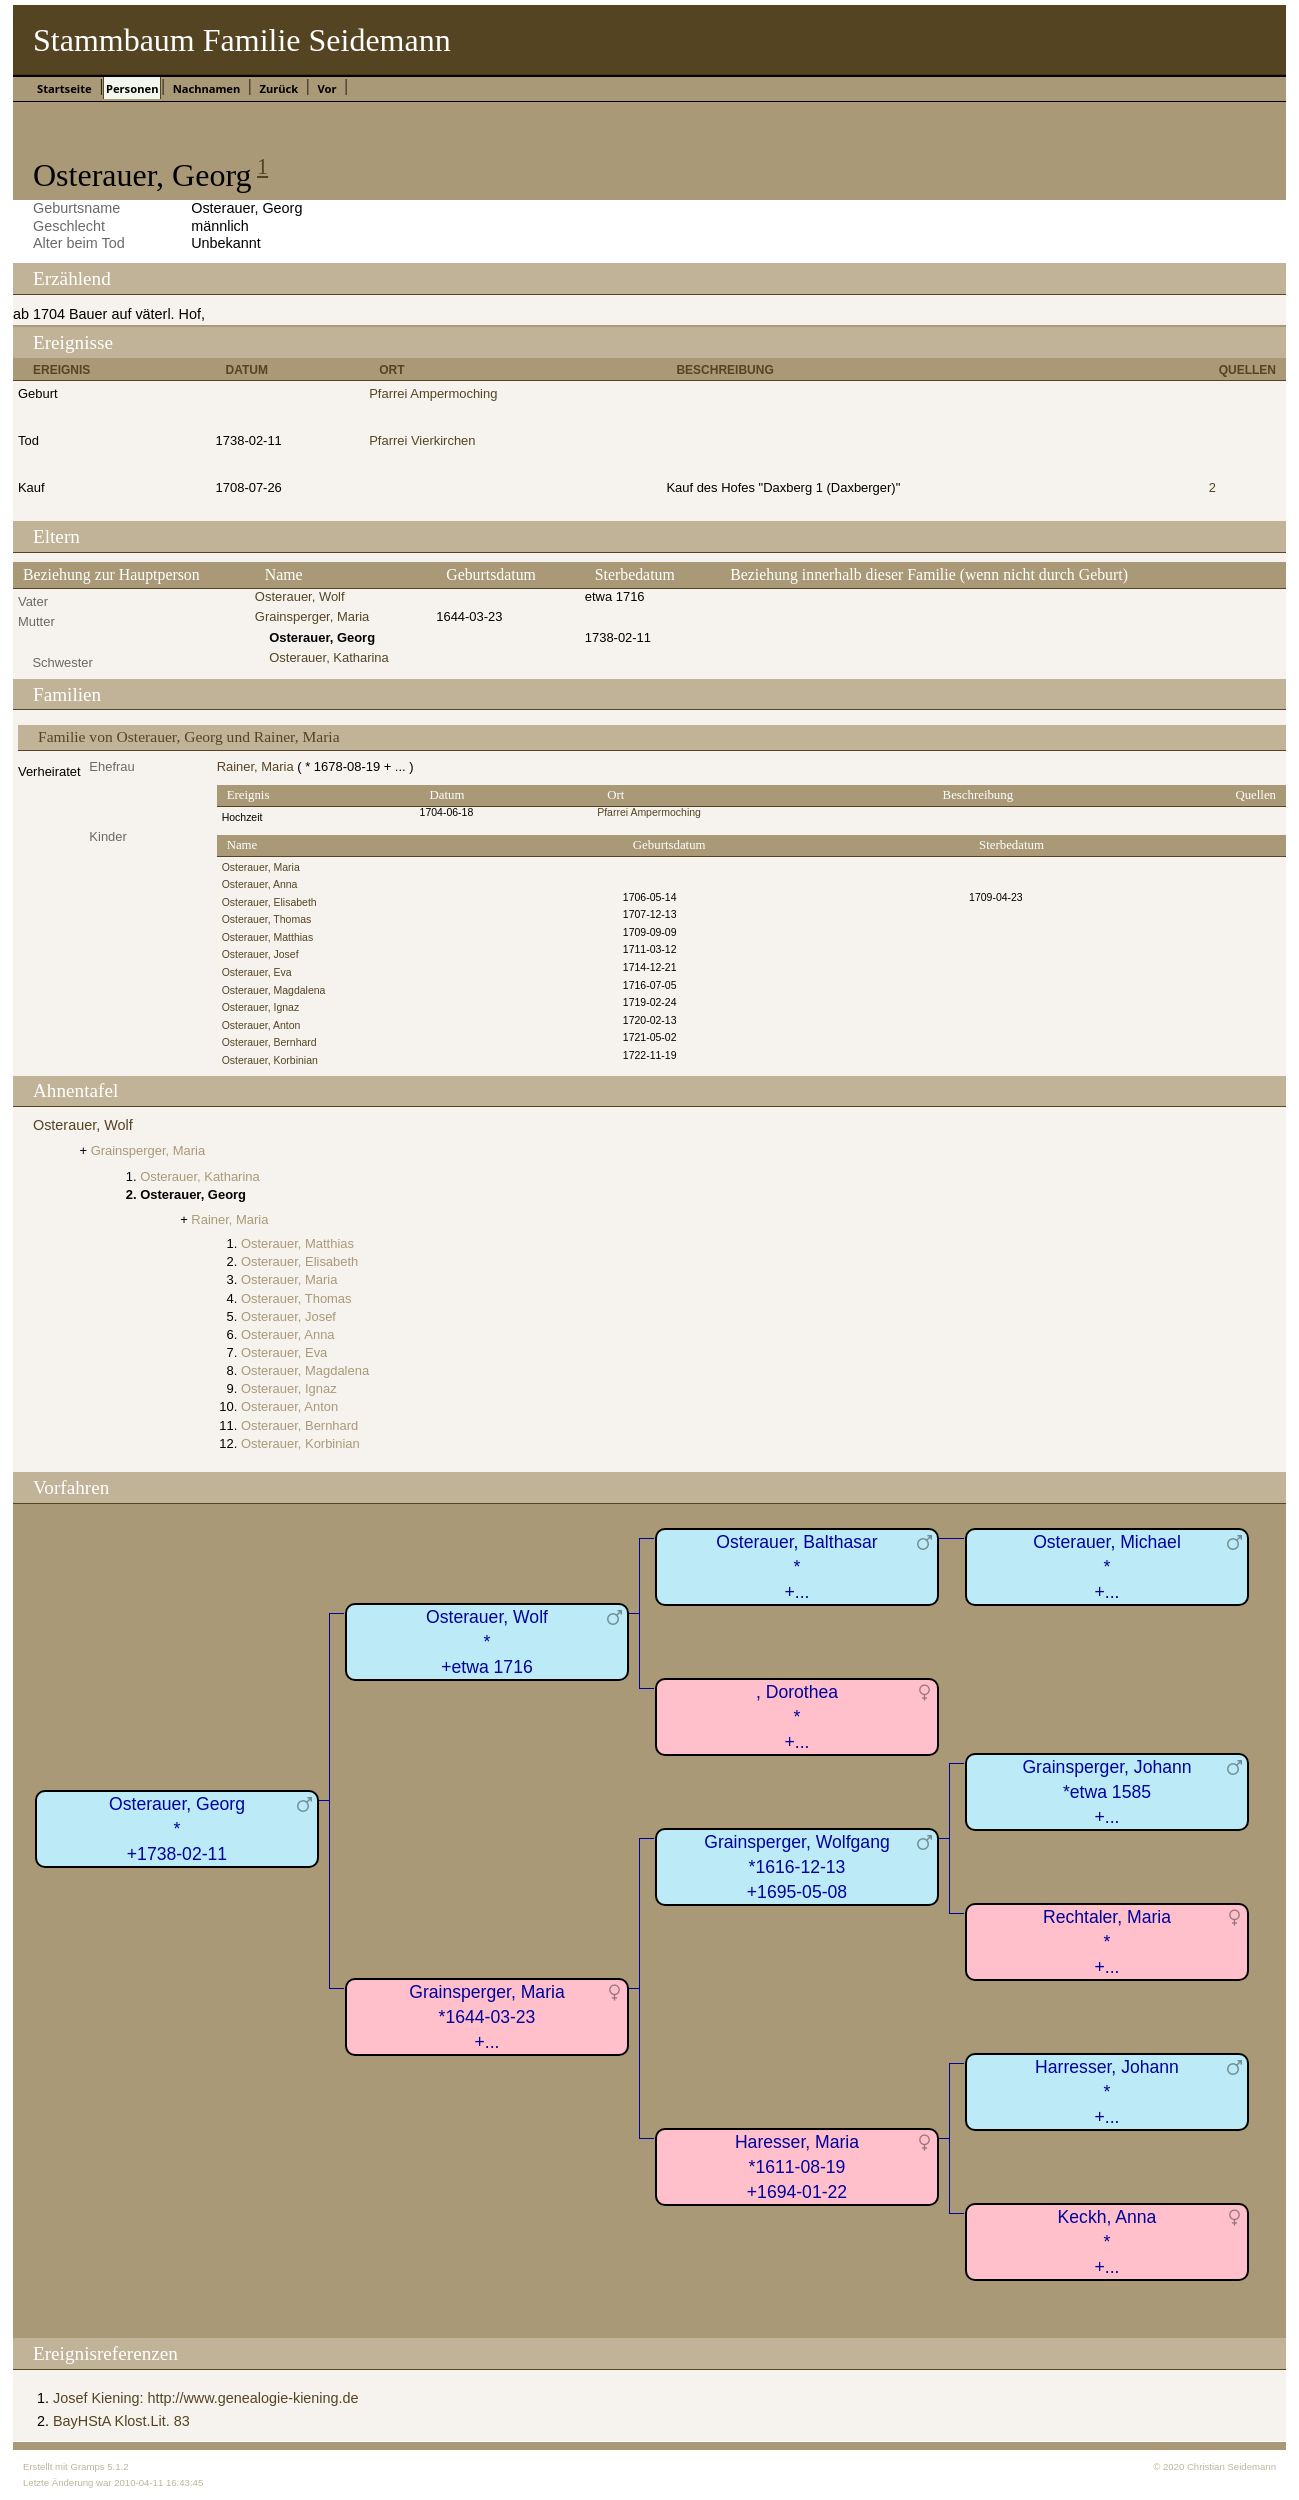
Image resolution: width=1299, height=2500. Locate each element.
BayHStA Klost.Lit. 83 (121, 2421)
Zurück (279, 88)
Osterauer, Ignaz (261, 1007)
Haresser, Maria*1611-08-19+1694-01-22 (797, 2166)
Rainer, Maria (255, 766)
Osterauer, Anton (261, 1025)
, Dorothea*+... (797, 1716)
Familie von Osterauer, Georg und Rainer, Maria (189, 736)
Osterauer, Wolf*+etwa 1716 (487, 1641)
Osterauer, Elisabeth (269, 902)
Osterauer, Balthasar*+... (796, 1566)
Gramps (87, 2466)
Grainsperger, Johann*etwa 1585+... (1106, 1791)
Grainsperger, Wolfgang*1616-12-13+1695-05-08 (797, 1866)
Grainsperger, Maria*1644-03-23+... (486, 2016)
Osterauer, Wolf (300, 596)
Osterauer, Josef (260, 954)
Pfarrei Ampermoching (433, 393)
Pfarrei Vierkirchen (422, 440)
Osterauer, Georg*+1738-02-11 (177, 1828)
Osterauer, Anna (260, 884)
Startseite (64, 88)
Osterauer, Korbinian (270, 1060)
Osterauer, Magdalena (274, 990)
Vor (326, 88)
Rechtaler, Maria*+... (1107, 1941)
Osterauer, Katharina (329, 657)
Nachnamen (207, 88)
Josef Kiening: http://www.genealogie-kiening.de (206, 2398)
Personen (132, 88)
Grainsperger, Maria (312, 616)
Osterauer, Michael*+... (1107, 1566)
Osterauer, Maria (261, 867)
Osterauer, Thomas (267, 919)
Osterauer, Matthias (268, 937)
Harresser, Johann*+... (1107, 2091)
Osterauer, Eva (257, 972)
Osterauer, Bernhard (269, 1042)
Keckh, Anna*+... (1107, 2241)
